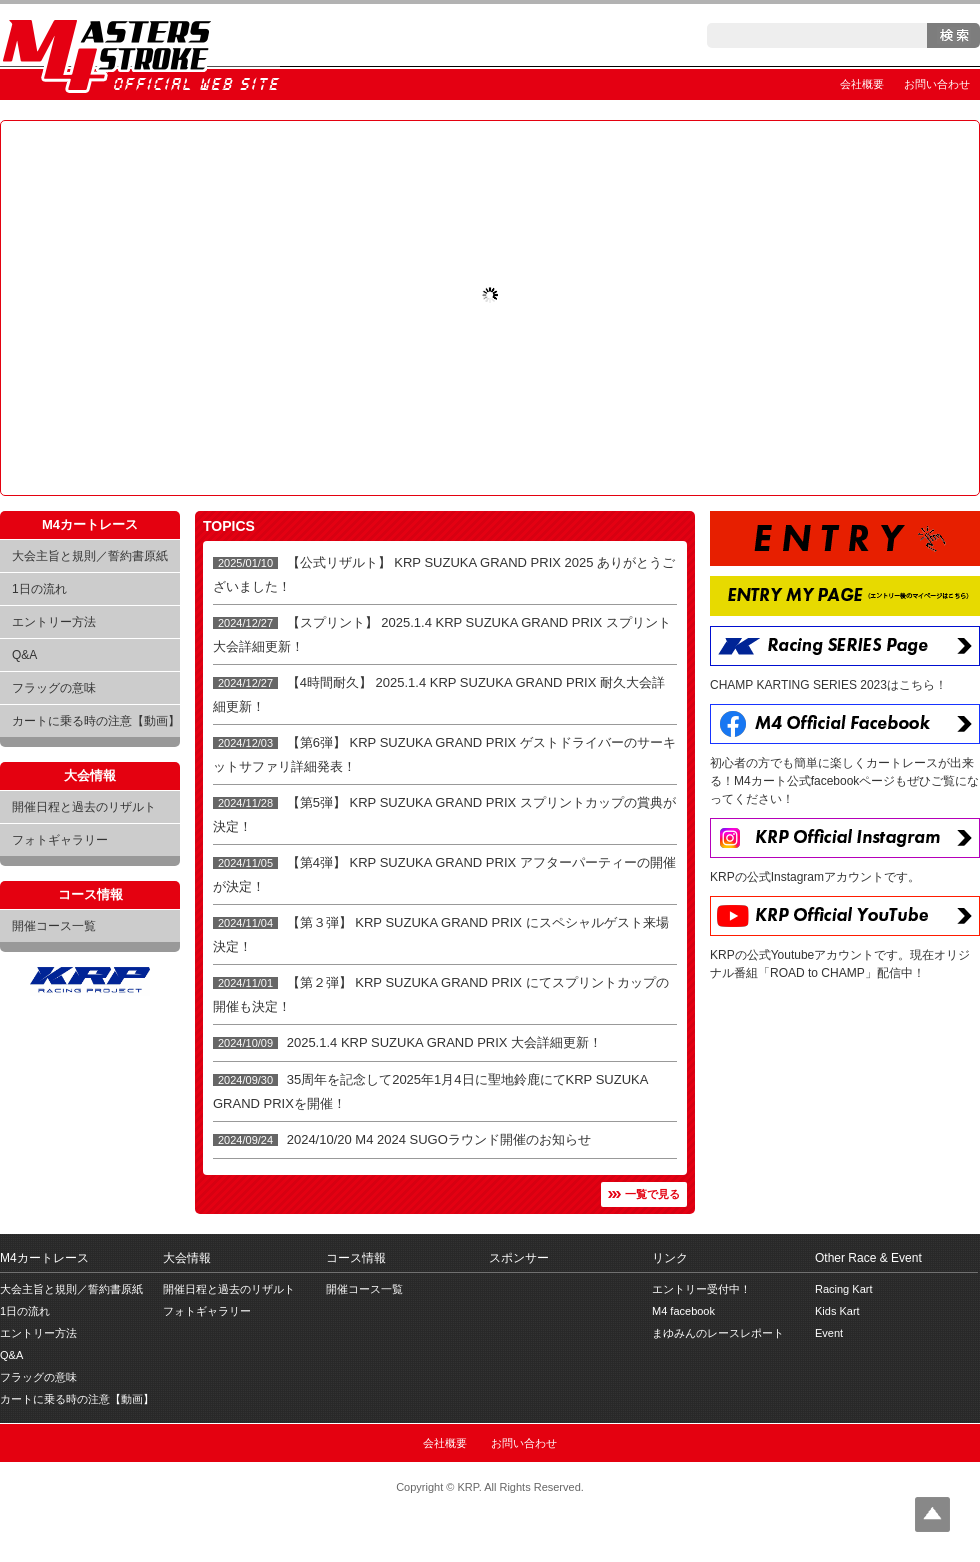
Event (829, 1333)
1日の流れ (39, 589)
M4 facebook (683, 1311)
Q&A (24, 655)
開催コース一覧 (54, 926)
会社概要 (862, 84)
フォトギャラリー (60, 840)
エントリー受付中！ (701, 1289)
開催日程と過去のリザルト (84, 807)
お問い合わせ (937, 84)
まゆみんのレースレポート (718, 1333)
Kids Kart (837, 1311)
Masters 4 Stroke (140, 52)
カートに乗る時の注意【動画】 (96, 721)
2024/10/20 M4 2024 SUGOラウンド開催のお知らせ (439, 1139)
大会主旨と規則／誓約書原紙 (90, 556)
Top (932, 1514)
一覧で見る (652, 1194)
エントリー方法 (54, 622)
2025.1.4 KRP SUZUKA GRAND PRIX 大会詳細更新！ (444, 1042)
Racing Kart (843, 1289)
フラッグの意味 (54, 688)
